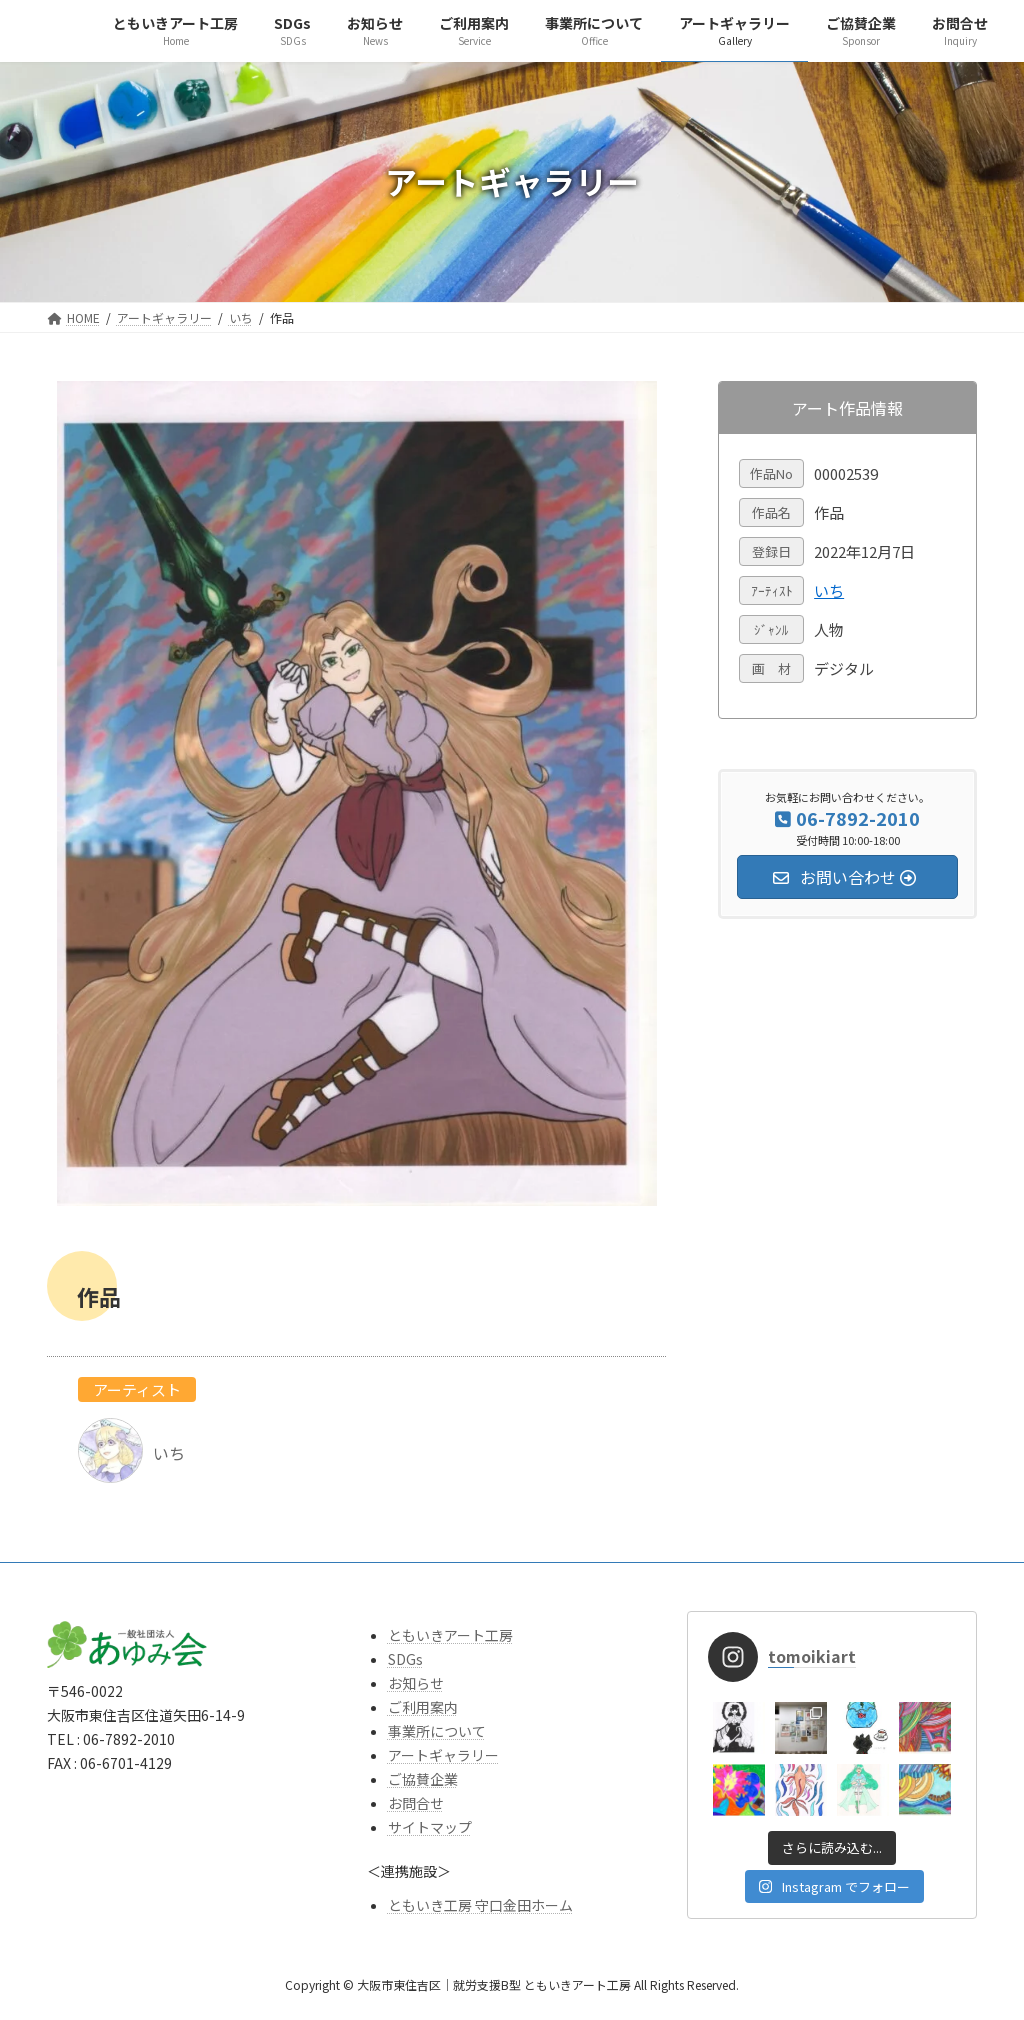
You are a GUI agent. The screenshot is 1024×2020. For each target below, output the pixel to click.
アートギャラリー (443, 1755)
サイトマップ (430, 1827)
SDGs (405, 1659)
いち (829, 590)
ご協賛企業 (423, 1779)
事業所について (437, 1731)
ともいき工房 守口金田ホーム (480, 1905)
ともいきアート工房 (450, 1635)
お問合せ (416, 1803)
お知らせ (416, 1683)
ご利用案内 (423, 1707)
